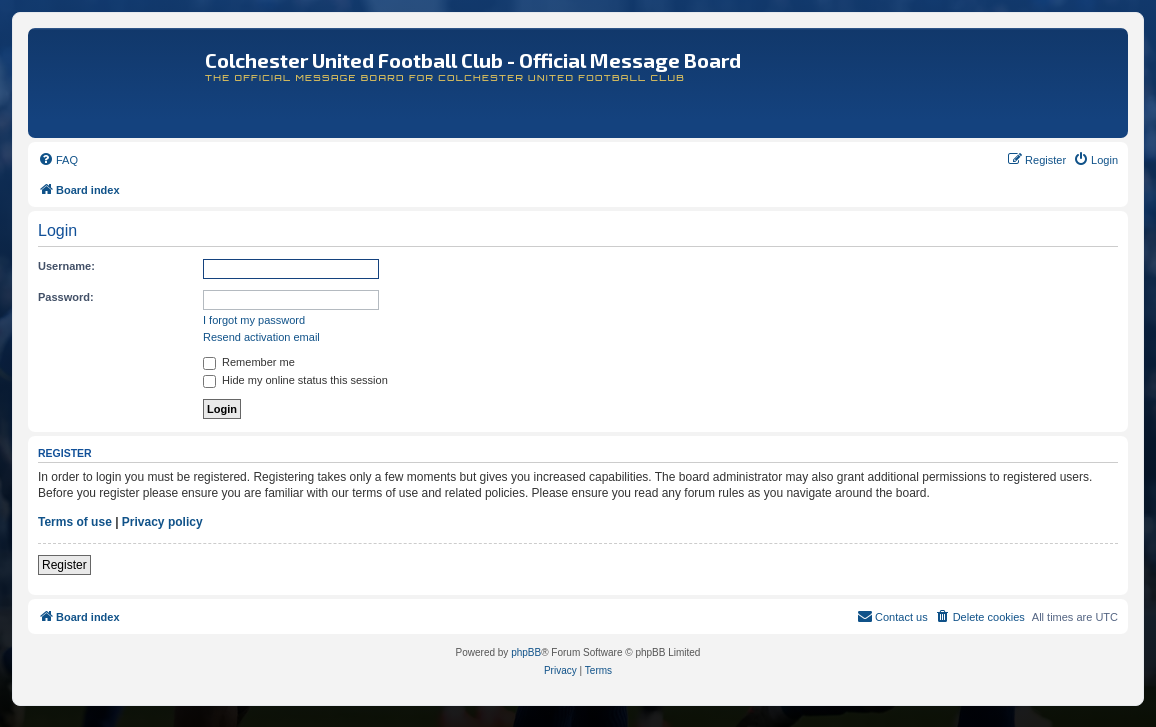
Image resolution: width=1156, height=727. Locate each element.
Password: (66, 297)
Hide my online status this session (295, 380)
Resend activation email (261, 337)
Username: (66, 266)
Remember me (249, 362)
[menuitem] (58, 160)
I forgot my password (254, 320)
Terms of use (75, 522)
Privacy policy (162, 522)
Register (64, 565)
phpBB (526, 652)
